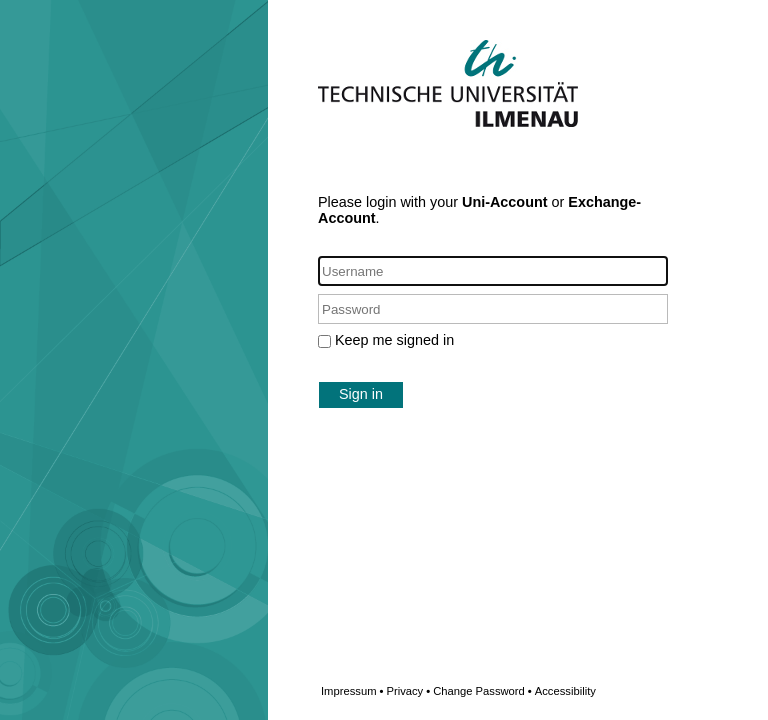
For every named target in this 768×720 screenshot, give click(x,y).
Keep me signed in (394, 340)
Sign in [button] (361, 394)
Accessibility (565, 691)
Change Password (514, 691)
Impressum (352, 691)
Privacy (408, 691)
